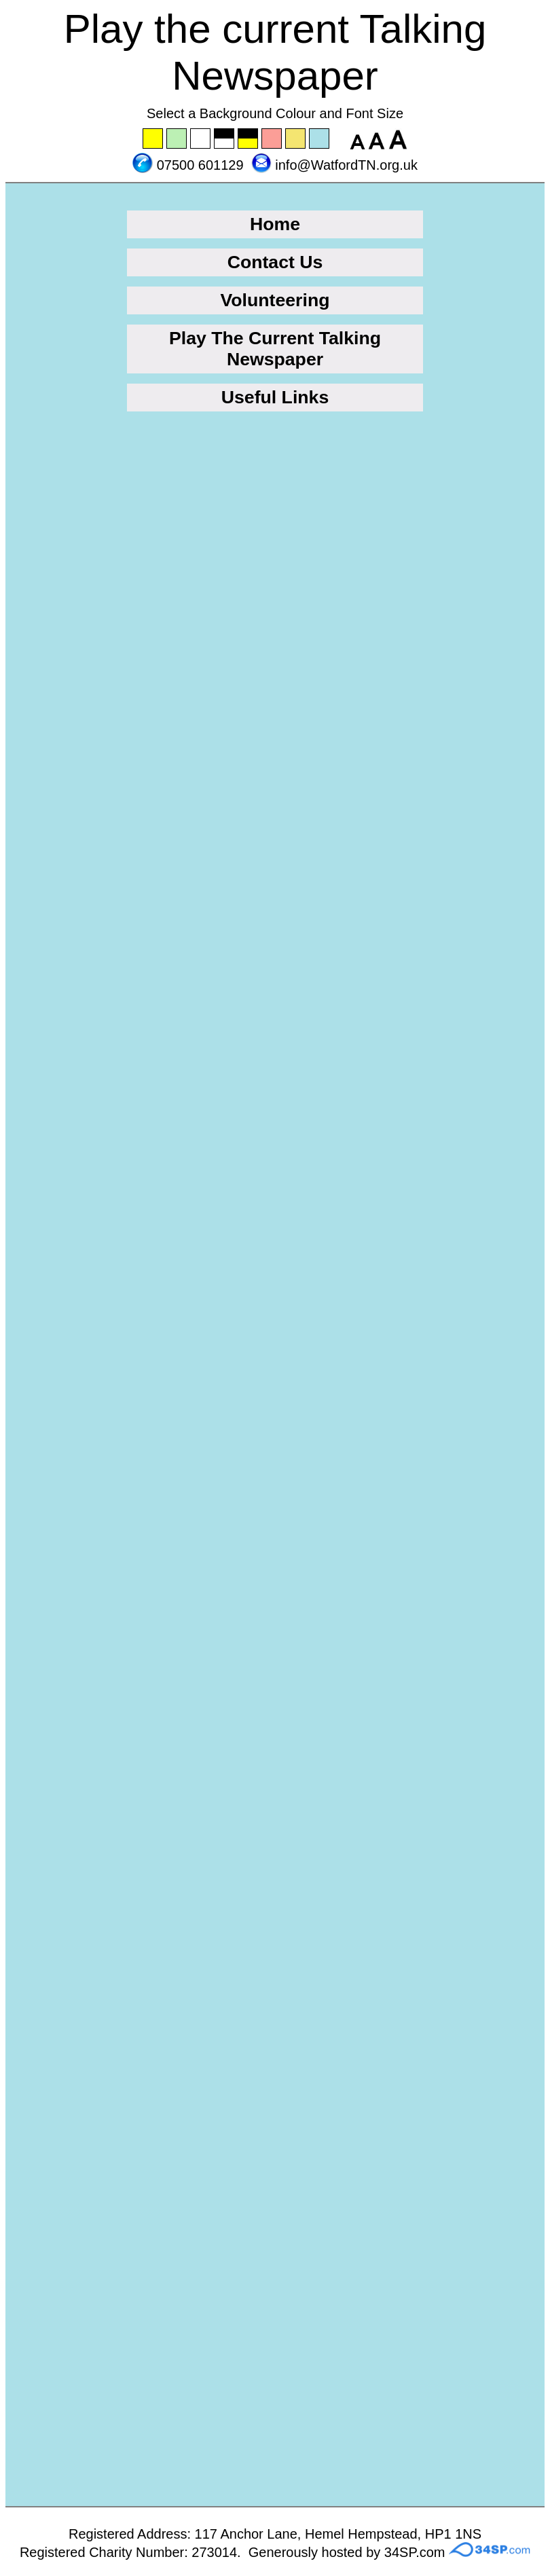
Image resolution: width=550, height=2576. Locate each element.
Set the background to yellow (153, 139)
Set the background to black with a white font (225, 139)
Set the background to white (201, 139)
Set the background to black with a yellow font (248, 139)
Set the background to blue (320, 139)
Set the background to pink (272, 139)
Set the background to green (177, 139)
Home (275, 224)
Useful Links (275, 397)
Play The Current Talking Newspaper (275, 348)
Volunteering (275, 300)
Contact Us (275, 262)
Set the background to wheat (296, 139)
